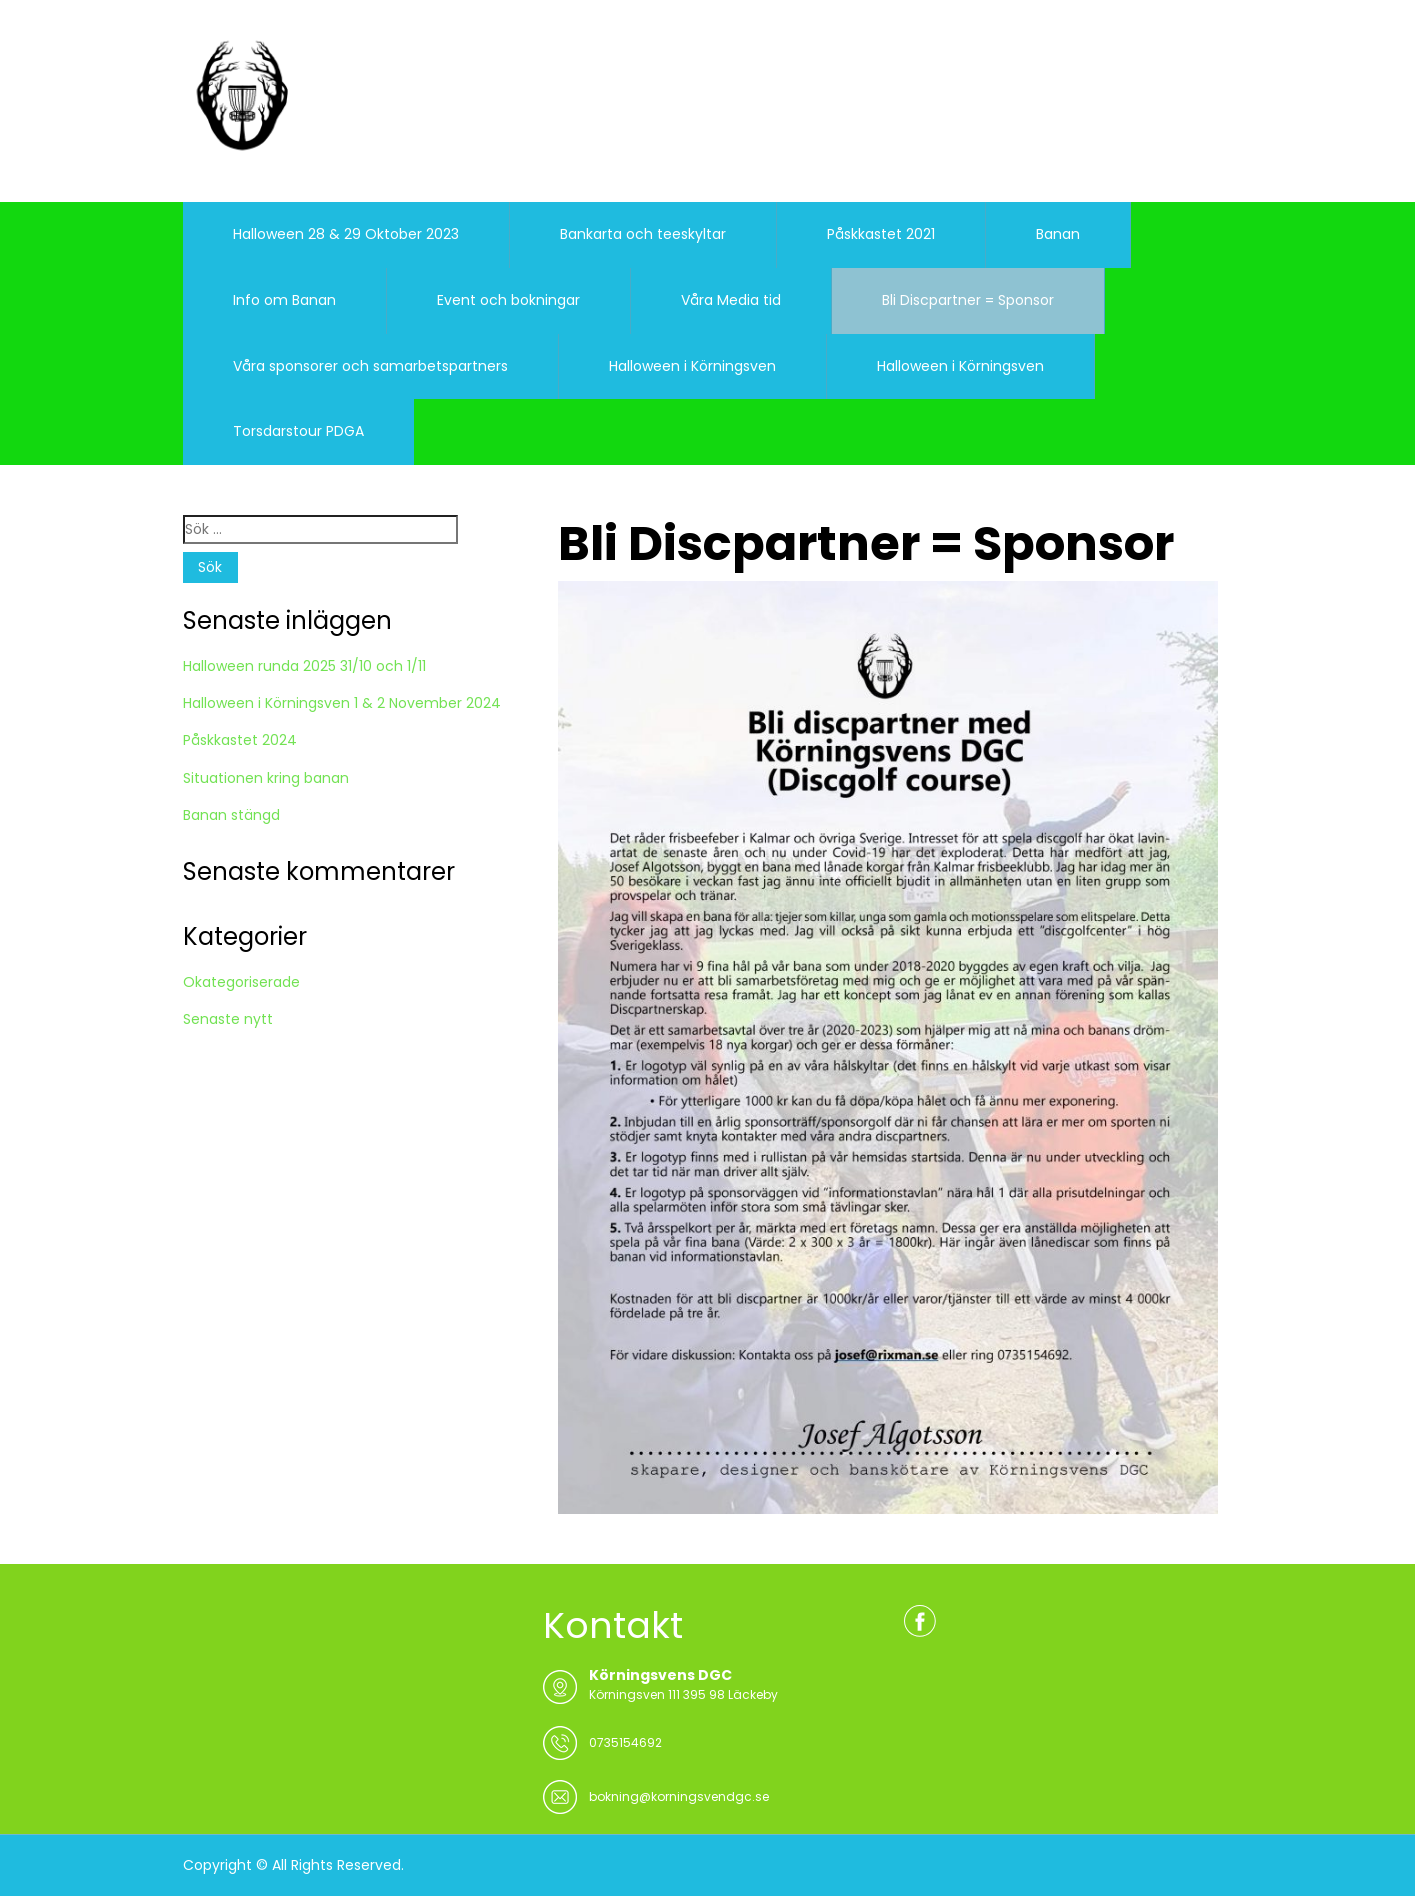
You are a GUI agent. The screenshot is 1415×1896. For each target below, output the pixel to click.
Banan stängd (231, 815)
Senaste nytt (228, 1019)
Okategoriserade (241, 982)
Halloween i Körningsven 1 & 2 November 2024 (342, 703)
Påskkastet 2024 (240, 740)
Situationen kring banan (266, 778)
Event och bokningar (508, 300)
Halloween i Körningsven (692, 366)
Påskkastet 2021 (881, 234)
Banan (1058, 234)
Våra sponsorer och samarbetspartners (370, 366)
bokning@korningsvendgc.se (679, 1796)
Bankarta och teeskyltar (643, 234)
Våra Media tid (731, 300)
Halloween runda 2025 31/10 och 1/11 (304, 666)
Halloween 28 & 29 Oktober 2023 (346, 234)
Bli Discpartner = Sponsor (968, 300)
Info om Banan (284, 300)
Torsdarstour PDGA (298, 431)
